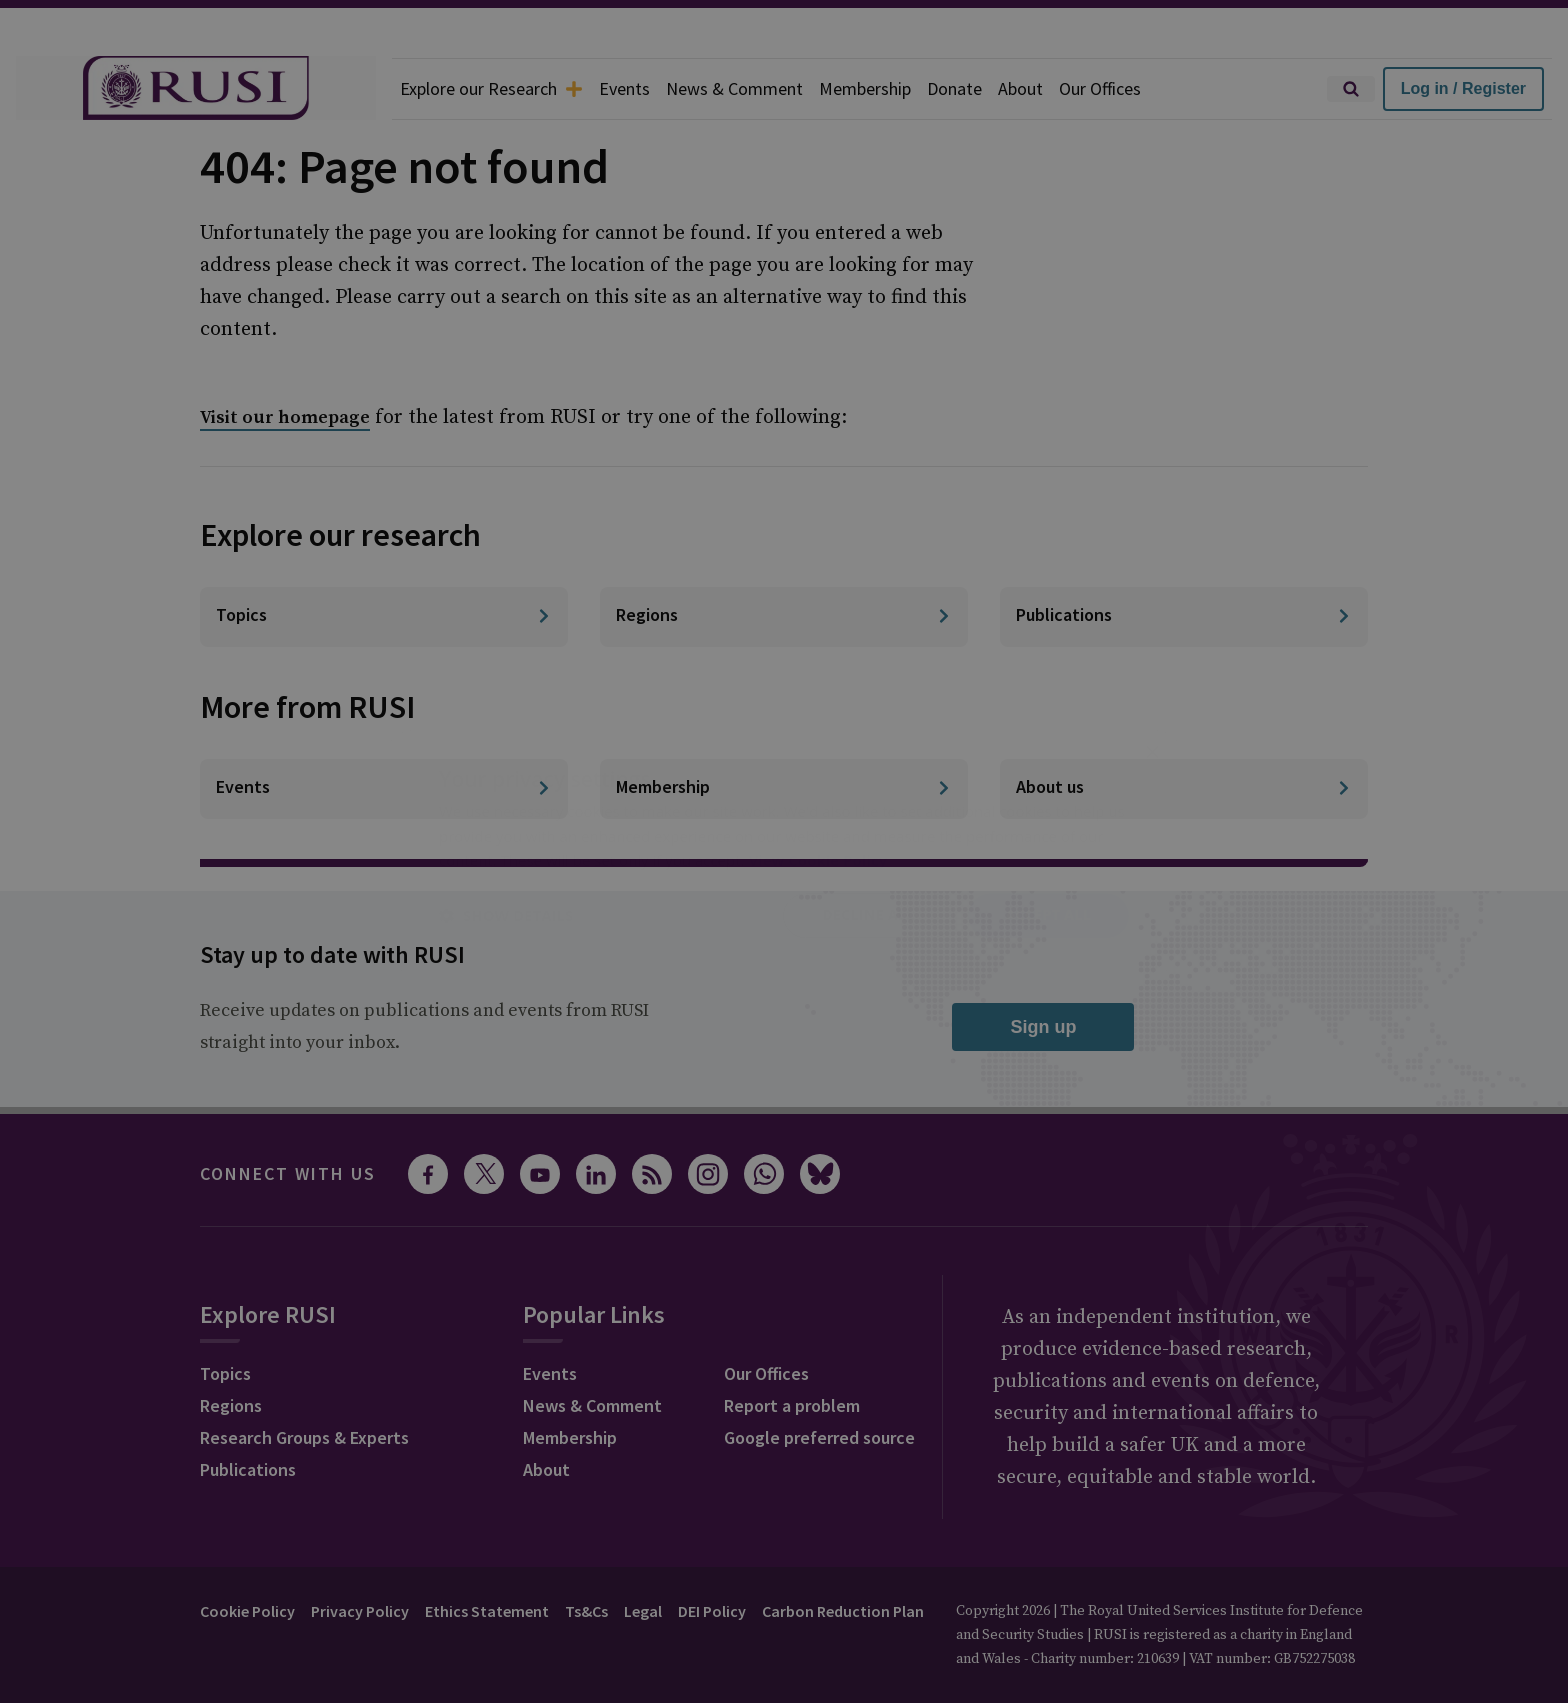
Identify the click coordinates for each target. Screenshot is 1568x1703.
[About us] (1184, 789)
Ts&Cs (586, 1611)
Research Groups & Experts (304, 1437)
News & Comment (734, 88)
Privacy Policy (360, 1611)
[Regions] (784, 617)
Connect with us (288, 1173)
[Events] (384, 789)
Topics (225, 1373)
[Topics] (384, 617)
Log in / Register (1463, 88)
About (1020, 88)
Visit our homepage (285, 417)
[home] (196, 89)
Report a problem (792, 1405)
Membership (865, 88)
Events (624, 88)
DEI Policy (712, 1611)
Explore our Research (491, 88)
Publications (248, 1469)
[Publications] (1184, 617)
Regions (231, 1405)
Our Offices (1100, 88)
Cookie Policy (247, 1611)
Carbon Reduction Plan (843, 1611)
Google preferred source (819, 1437)
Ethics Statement (487, 1611)
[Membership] (784, 789)
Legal (643, 1611)
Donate (954, 88)
